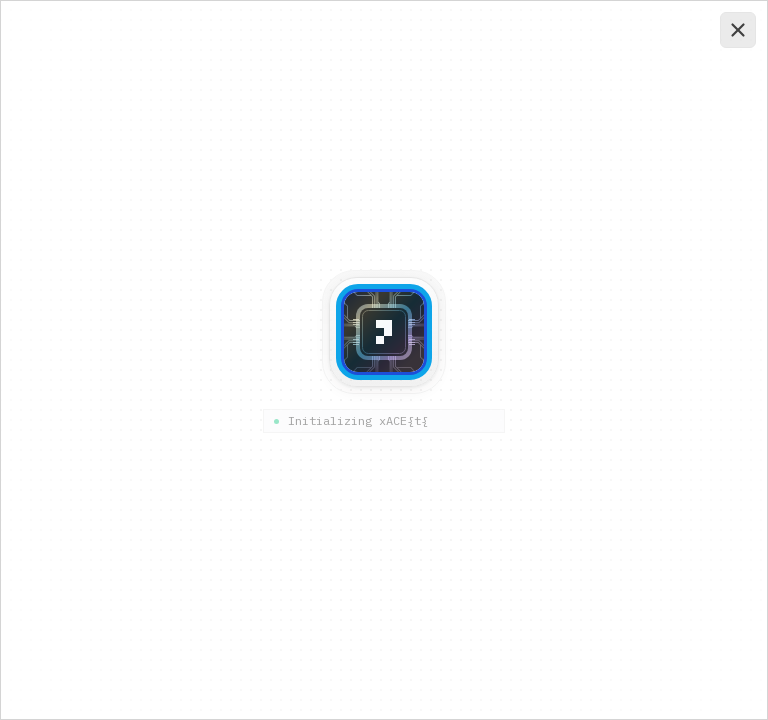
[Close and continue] (738, 30)
